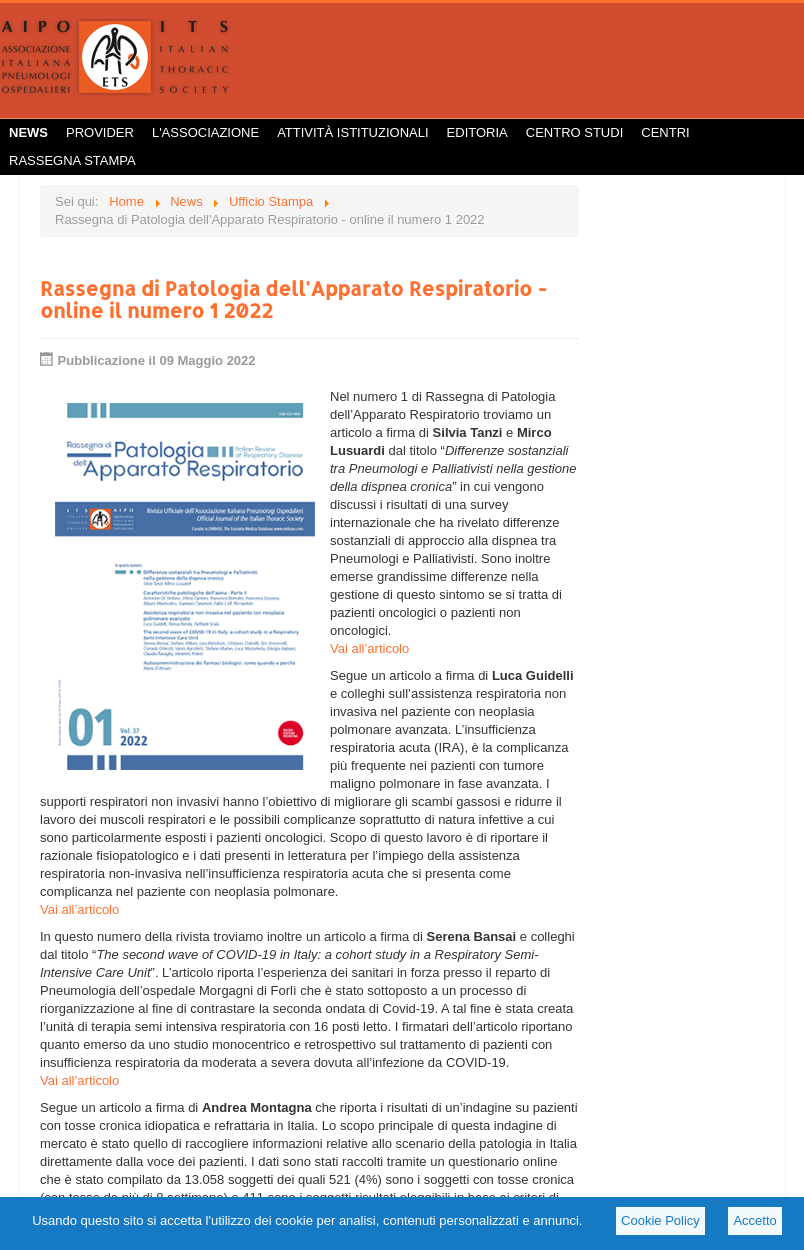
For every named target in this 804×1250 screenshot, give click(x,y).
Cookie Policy (660, 1220)
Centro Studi (575, 132)
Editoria (477, 132)
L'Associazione (205, 132)
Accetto (754, 1220)
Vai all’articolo (369, 648)
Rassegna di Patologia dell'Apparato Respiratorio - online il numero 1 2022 (293, 299)
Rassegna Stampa (72, 160)
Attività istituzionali (352, 132)
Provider (100, 132)
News (28, 132)
